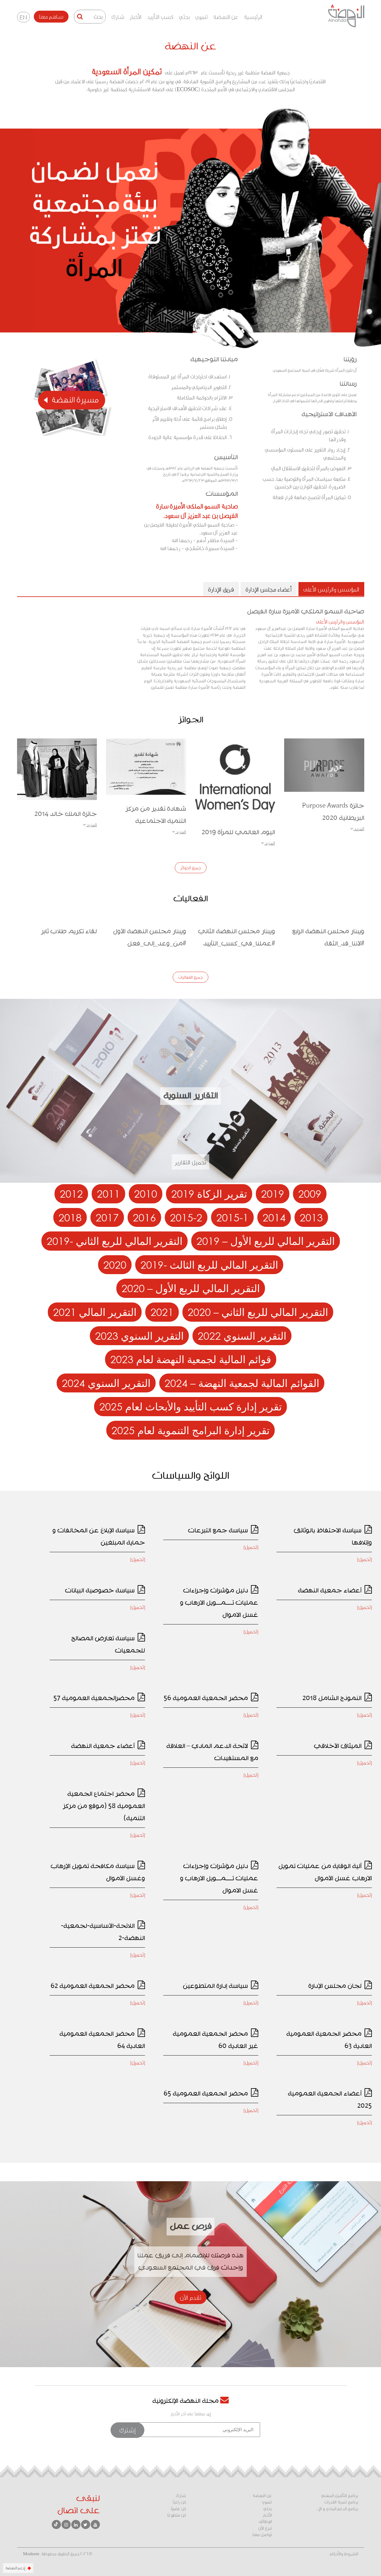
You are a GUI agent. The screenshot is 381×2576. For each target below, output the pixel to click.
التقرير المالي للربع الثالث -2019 (209, 1264)
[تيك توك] (56, 2524)
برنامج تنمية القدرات (341, 2502)
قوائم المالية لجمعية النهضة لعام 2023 (190, 1359)
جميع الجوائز (190, 868)
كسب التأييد (160, 17)
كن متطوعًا (176, 2515)
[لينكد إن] (75, 2524)
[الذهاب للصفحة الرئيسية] (346, 15)
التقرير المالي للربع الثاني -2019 (114, 1240)
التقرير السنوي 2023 (139, 1335)
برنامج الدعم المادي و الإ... (337, 2509)
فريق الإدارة (221, 589)
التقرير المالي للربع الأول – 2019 (265, 1240)
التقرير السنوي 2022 (242, 1335)
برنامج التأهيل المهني (339, 2495)
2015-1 (232, 1217)
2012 (71, 1193)
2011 (108, 1193)
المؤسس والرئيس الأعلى (331, 589)
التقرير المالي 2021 (94, 1312)
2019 (272, 1193)
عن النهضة (225, 17)
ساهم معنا (51, 16)
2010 (145, 1193)
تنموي (201, 17)
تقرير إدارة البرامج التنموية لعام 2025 (190, 1430)
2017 (107, 1217)
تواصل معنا (262, 2534)
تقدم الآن (190, 2297)
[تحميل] (364, 1559)
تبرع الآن (265, 2528)
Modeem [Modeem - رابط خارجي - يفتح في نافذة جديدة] (31, 2554)
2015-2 (186, 1217)
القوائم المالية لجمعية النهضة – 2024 (241, 1383)
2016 (144, 1217)
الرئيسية (253, 17)
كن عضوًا (178, 2509)
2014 (274, 1217)
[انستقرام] (66, 2524)
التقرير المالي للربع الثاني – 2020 (258, 1312)
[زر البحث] (80, 16)
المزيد (357, 829)
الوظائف (265, 2521)
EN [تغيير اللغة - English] (23, 17)
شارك (117, 17)
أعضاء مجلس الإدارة (268, 589)
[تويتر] (85, 2524)
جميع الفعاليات (190, 977)
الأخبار (136, 17)
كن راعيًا (179, 2502)
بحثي (184, 17)
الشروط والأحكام (344, 2554)
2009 (309, 1193)
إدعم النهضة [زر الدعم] (18, 2568)
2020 (114, 1264)
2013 (311, 1217)
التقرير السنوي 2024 (106, 1383)
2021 (162, 1312)
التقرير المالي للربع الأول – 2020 (191, 1288)
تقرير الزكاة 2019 (209, 1193)
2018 (70, 1217)
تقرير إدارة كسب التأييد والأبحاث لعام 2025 (190, 1406)
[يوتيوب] (95, 2524)
